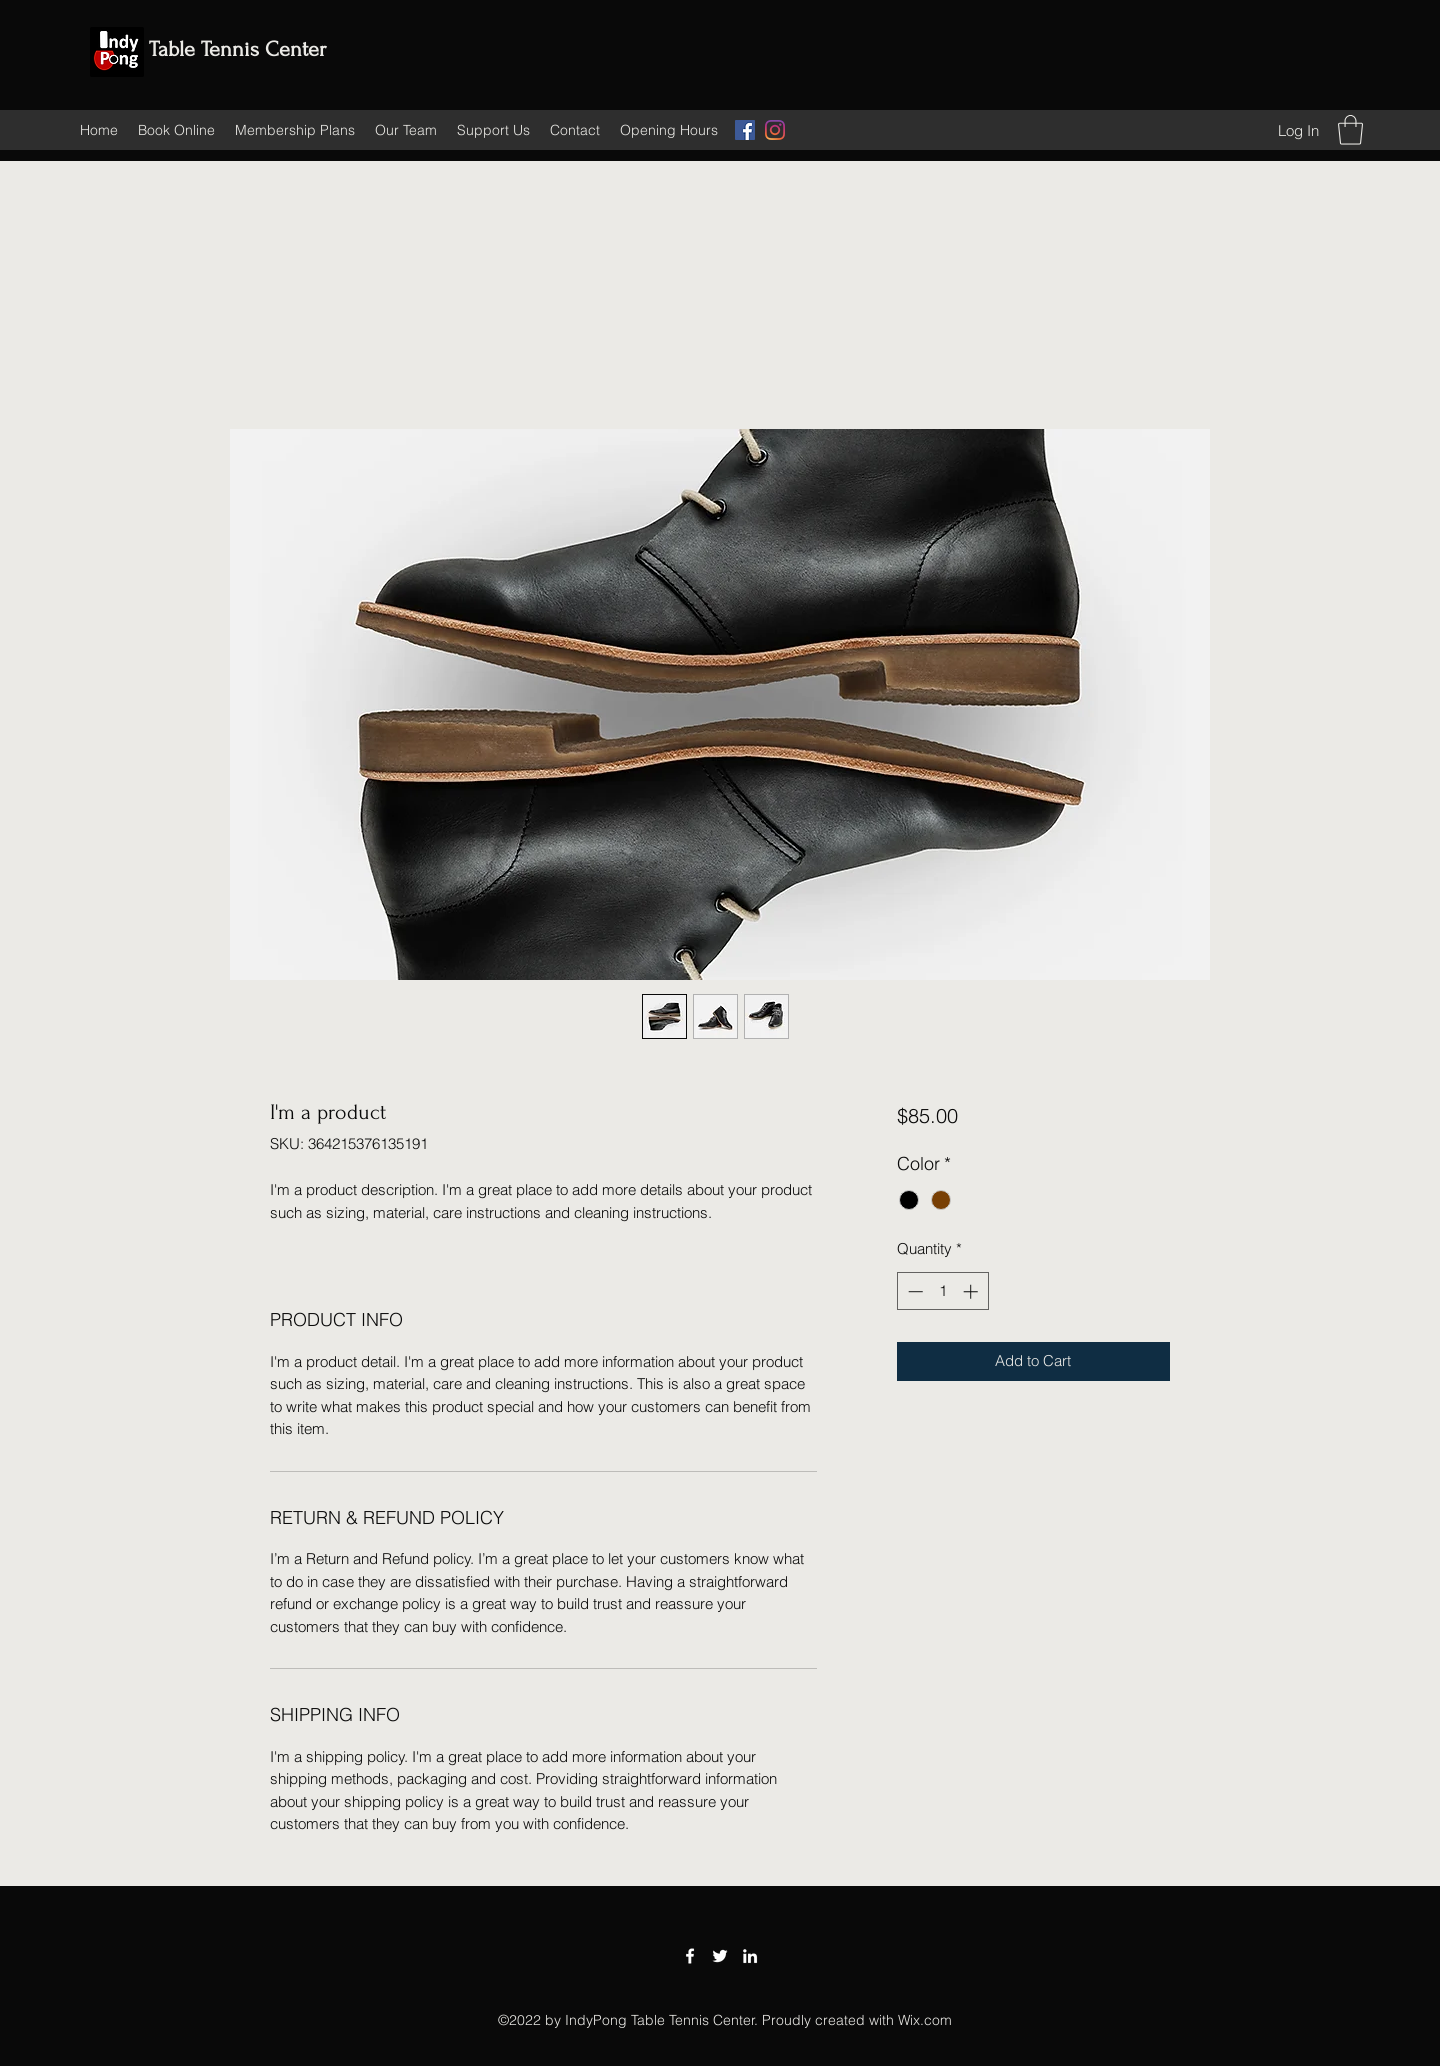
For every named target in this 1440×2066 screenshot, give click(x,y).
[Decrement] (913, 1291)
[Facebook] (745, 130)
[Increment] (972, 1291)
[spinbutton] (942, 1291)
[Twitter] (720, 1956)
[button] (1350, 130)
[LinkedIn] (750, 1956)
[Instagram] (775, 130)
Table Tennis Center (237, 49)
